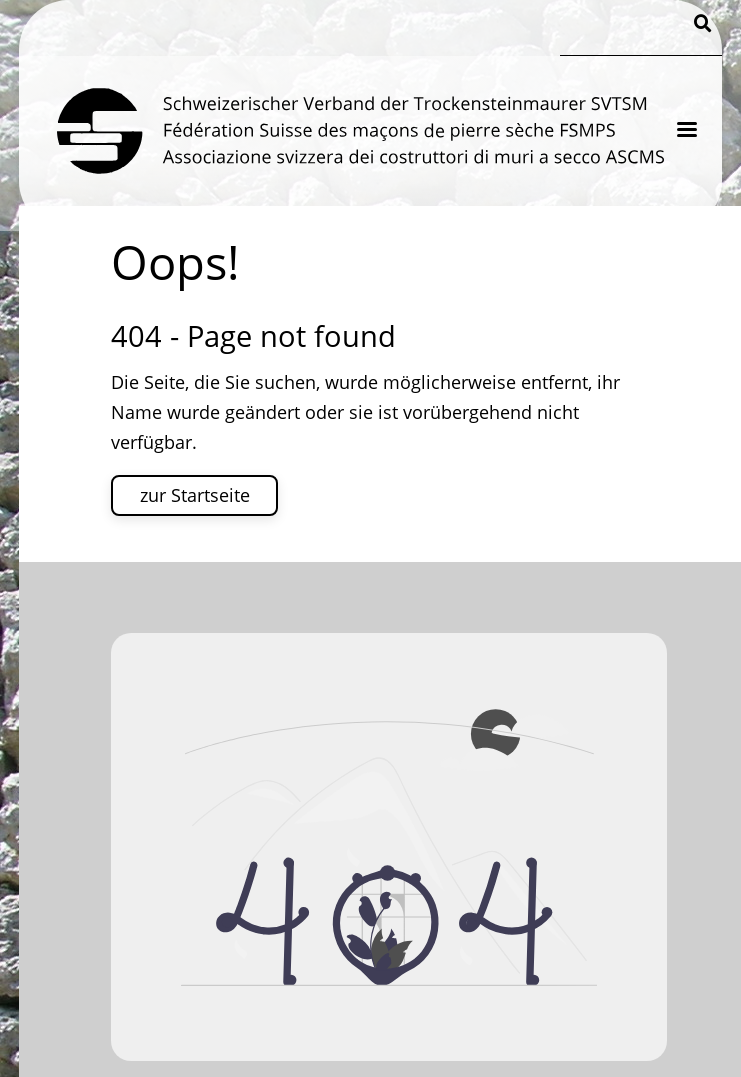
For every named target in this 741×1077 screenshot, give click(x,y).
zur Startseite (195, 495)
